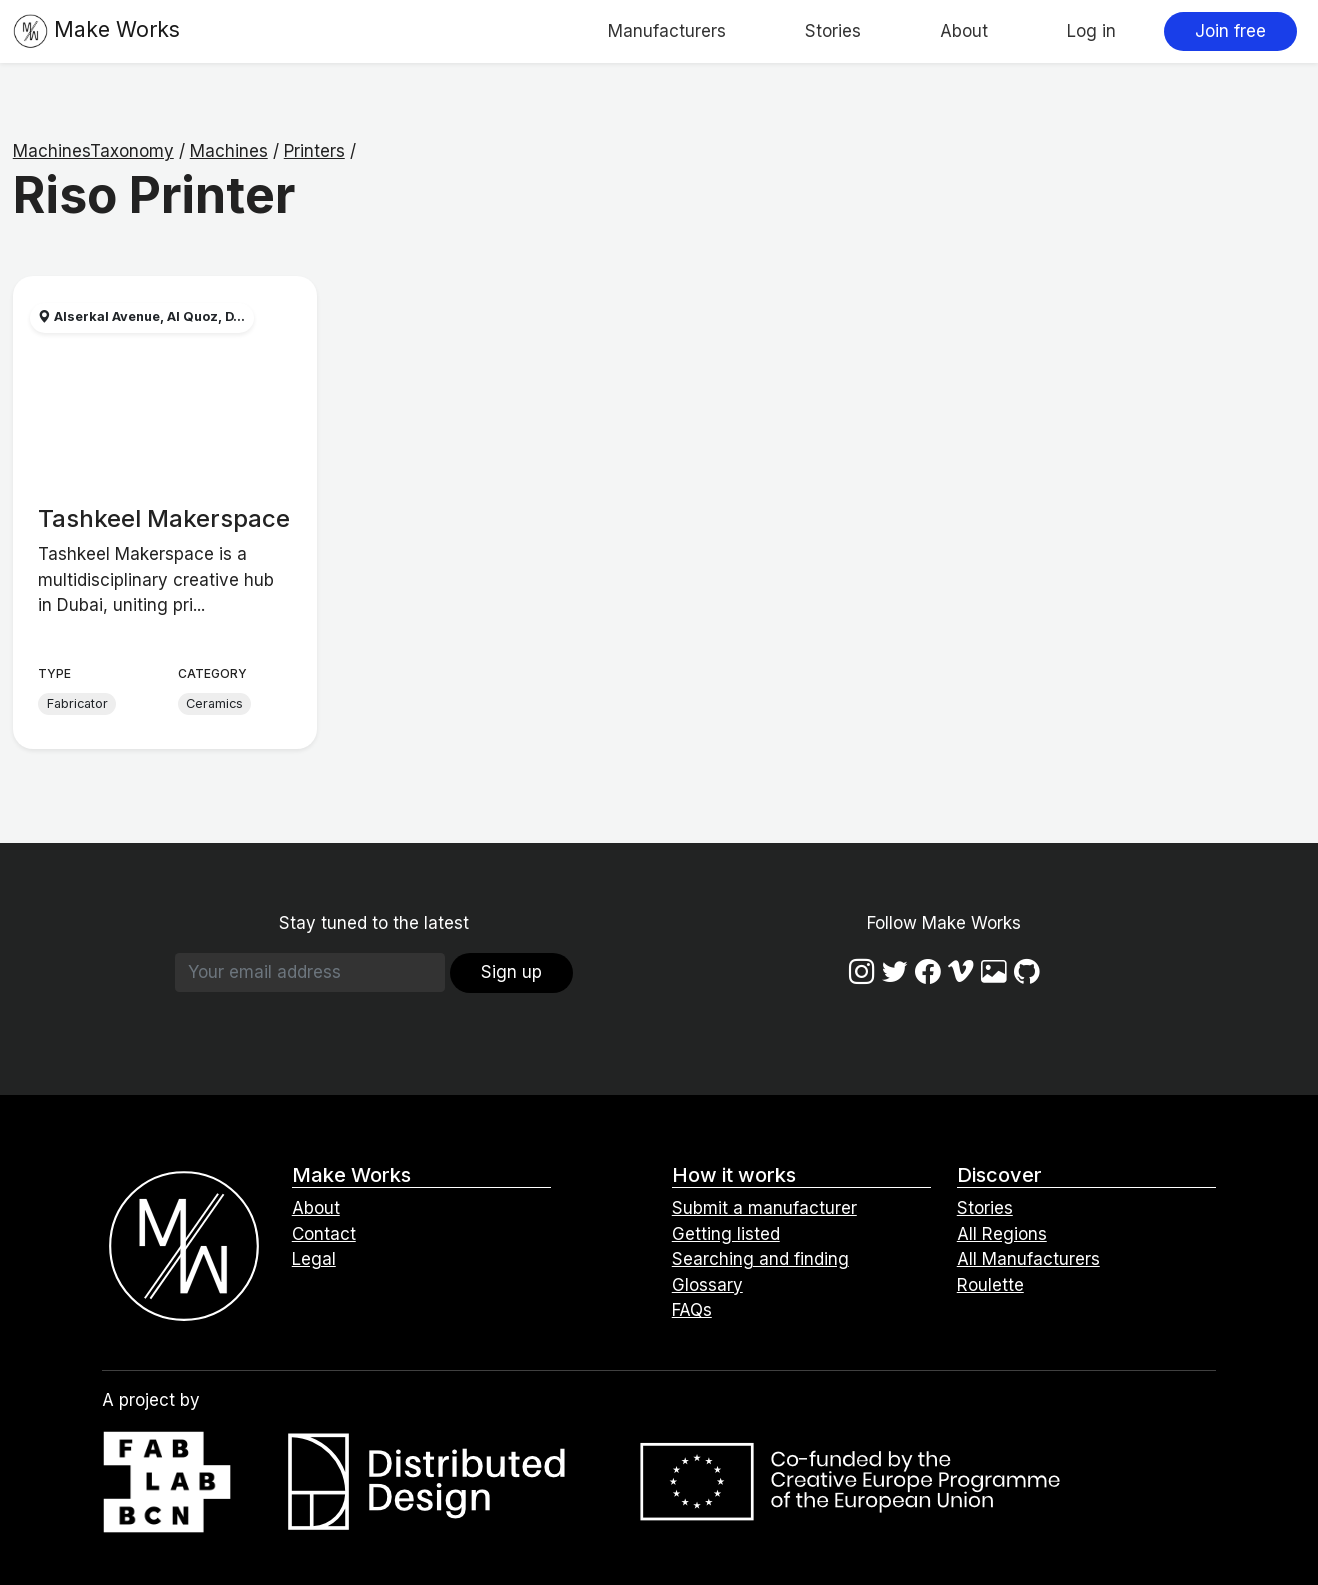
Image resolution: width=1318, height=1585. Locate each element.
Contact (324, 1234)
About (964, 31)
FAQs (692, 1310)
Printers (314, 151)
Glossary (707, 1285)
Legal (314, 1259)
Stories (833, 31)
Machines (229, 151)
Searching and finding (760, 1259)
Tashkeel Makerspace (164, 518)
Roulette (990, 1285)
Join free (1230, 31)
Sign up (511, 972)
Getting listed (726, 1234)
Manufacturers (667, 31)
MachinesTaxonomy (93, 151)
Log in (1091, 31)
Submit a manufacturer (764, 1208)
